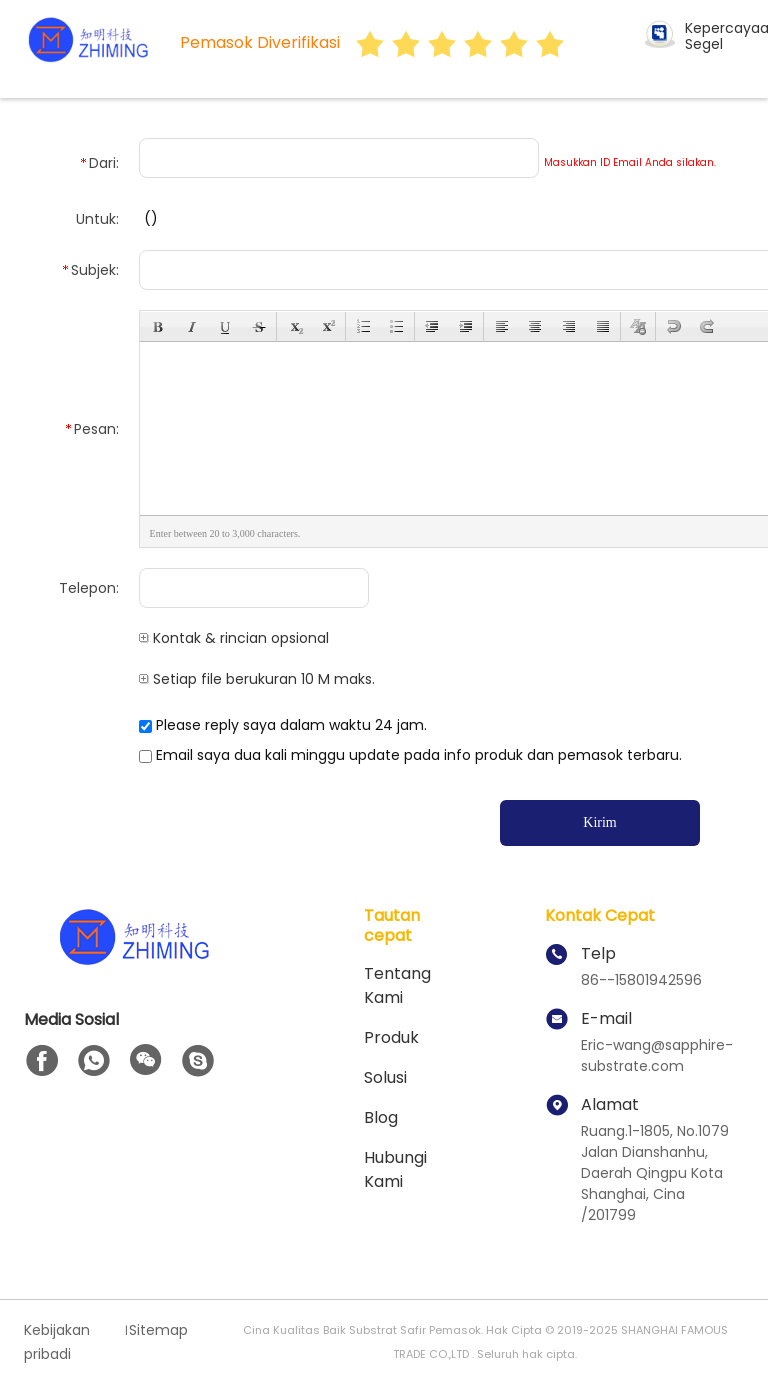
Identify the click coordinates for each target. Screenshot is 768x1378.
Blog (381, 1117)
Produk (391, 1037)
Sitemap (158, 1330)
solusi (385, 1077)
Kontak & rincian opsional (234, 638)
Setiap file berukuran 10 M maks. (257, 679)
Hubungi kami (395, 1169)
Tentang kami (397, 985)
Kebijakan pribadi (57, 1342)
